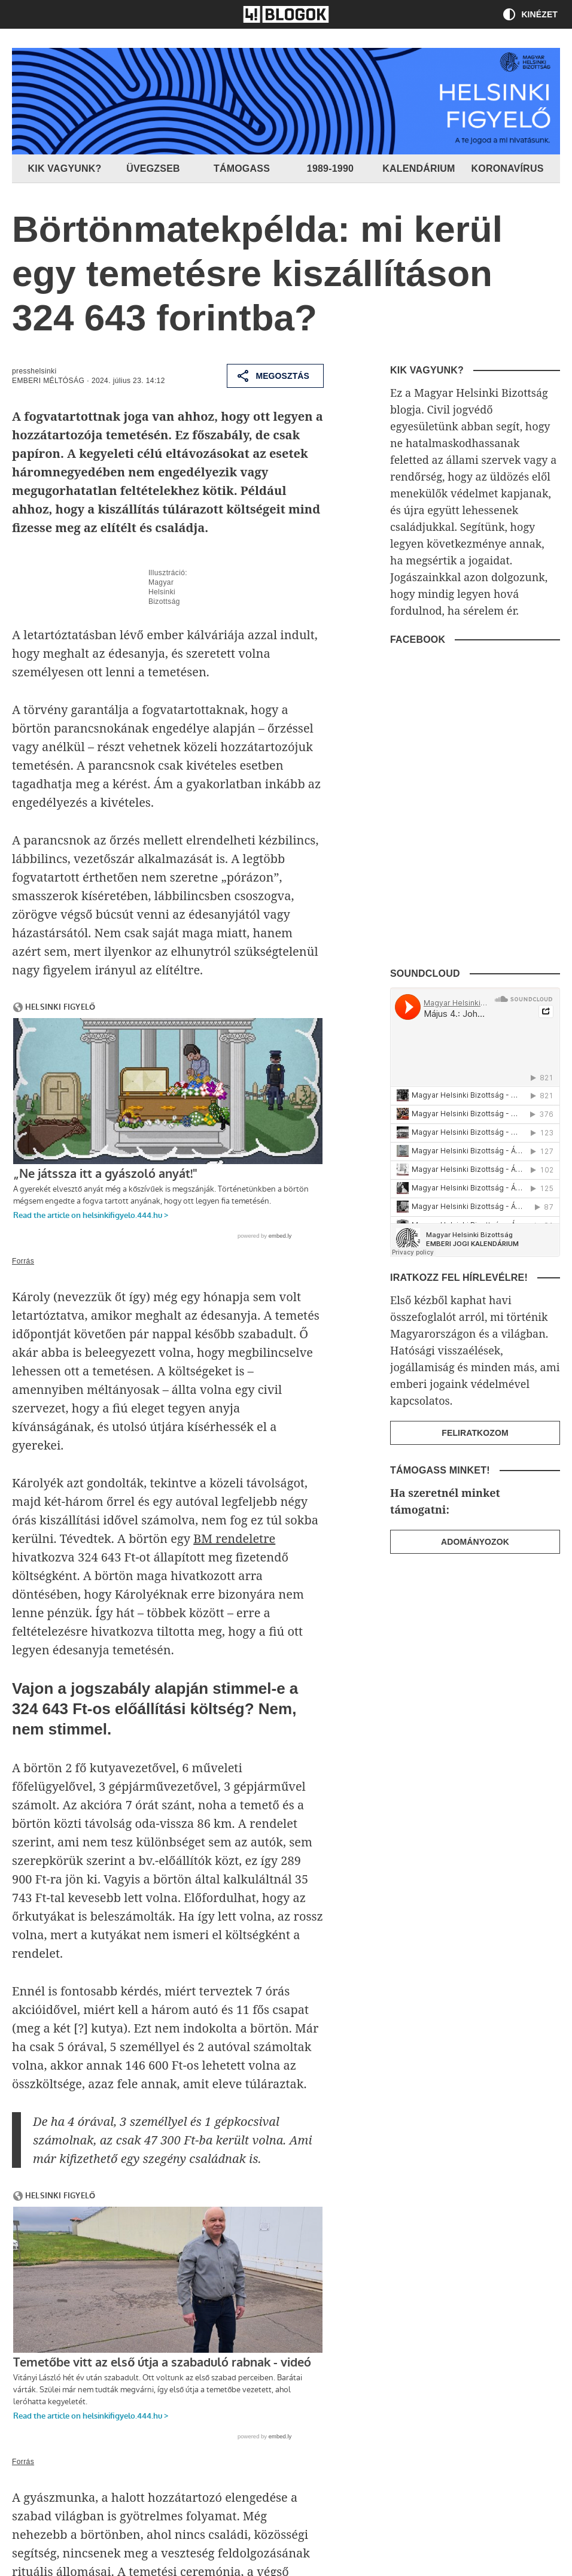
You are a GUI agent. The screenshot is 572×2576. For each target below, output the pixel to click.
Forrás (23, 1261)
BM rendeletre (234, 1538)
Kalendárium (419, 168)
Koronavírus (507, 168)
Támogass (241, 168)
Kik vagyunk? (64, 168)
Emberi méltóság (48, 380)
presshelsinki (34, 371)
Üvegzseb (153, 168)
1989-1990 (330, 168)
